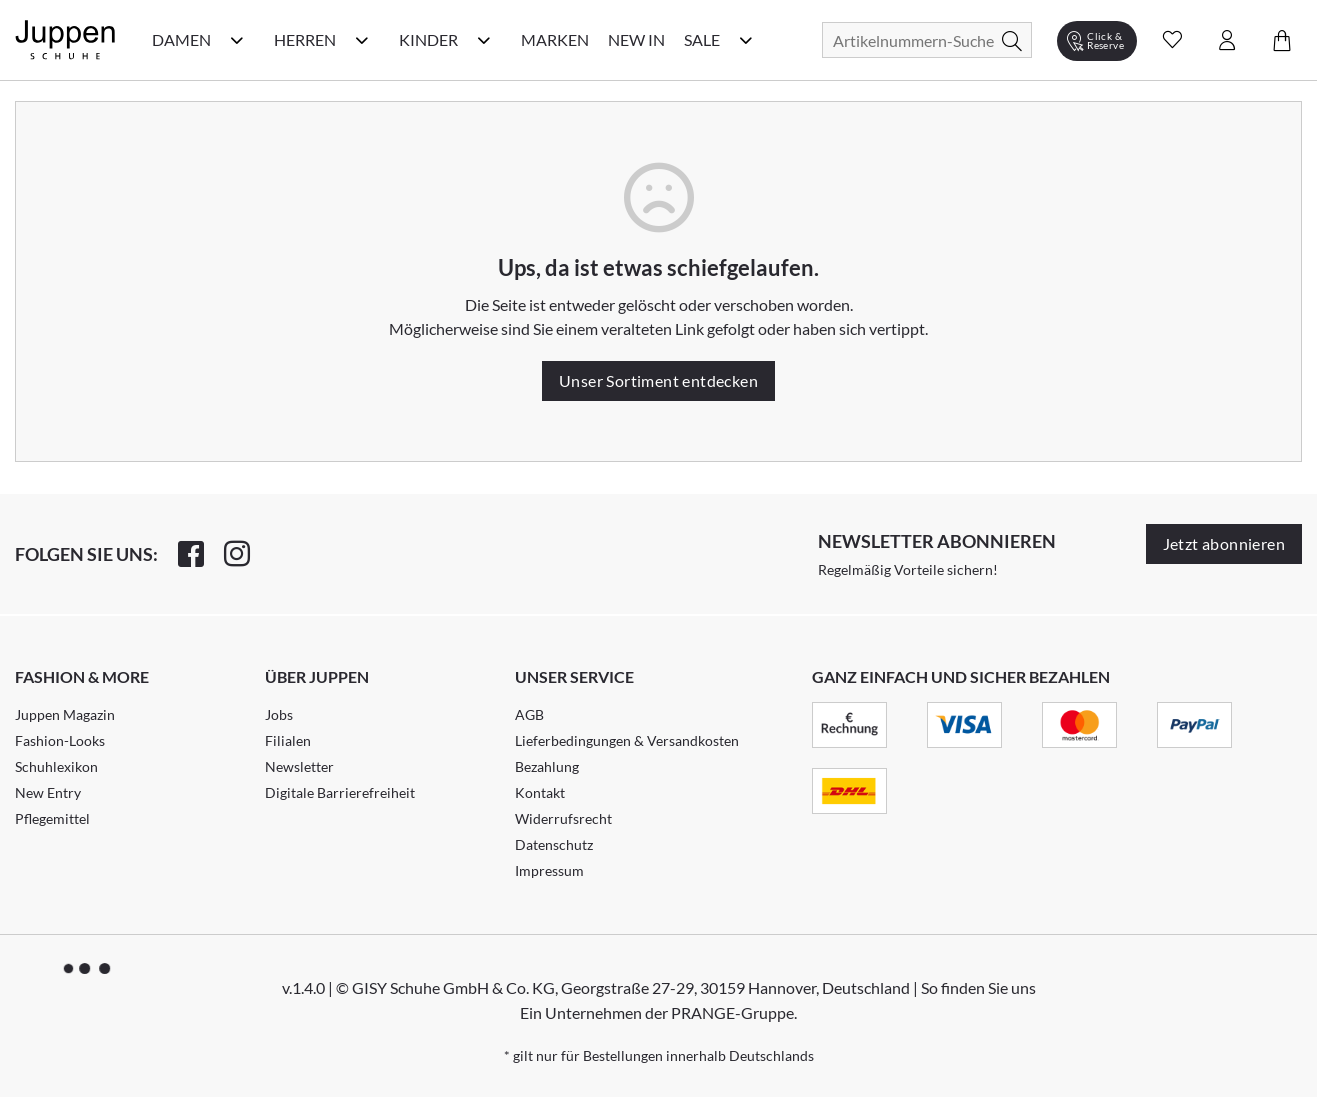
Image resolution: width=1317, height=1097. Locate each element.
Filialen (288, 740)
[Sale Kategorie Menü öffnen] (746, 40)
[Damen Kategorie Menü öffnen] (237, 40)
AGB (529, 714)
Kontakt (540, 792)
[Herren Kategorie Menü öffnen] (362, 40)
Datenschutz (554, 844)
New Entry (48, 792)
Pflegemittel (52, 818)
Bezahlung (547, 766)
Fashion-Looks (60, 740)
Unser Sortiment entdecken (658, 380)
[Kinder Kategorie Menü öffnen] (484, 40)
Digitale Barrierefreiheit (340, 792)
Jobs (279, 714)
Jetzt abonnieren (1224, 543)
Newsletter (299, 766)
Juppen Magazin (65, 714)
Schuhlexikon (56, 766)
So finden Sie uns (978, 987)
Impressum (549, 870)
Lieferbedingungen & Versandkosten (627, 740)
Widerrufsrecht (563, 818)
